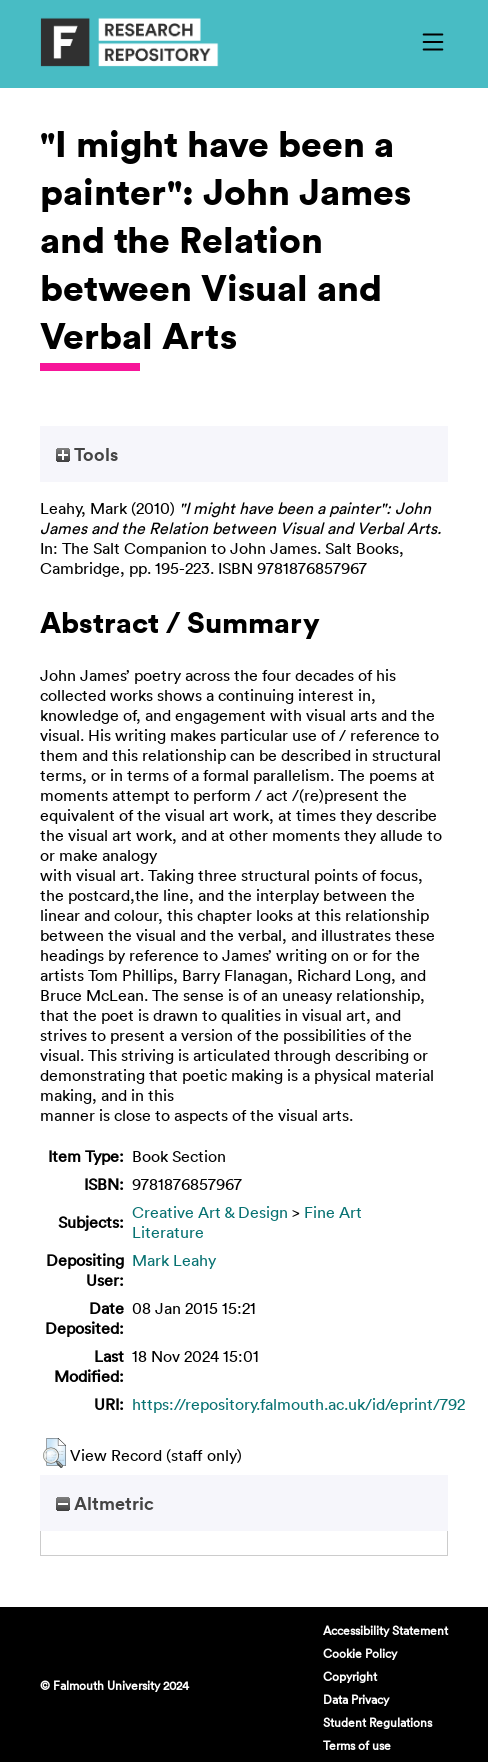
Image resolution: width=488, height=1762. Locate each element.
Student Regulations (377, 1722)
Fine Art (333, 1212)
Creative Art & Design (210, 1212)
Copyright (350, 1676)
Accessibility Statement (385, 1630)
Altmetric (105, 1503)
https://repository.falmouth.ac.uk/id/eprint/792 (298, 1404)
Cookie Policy (360, 1653)
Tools (87, 454)
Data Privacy (356, 1699)
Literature (168, 1232)
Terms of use (357, 1745)
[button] (54, 1453)
